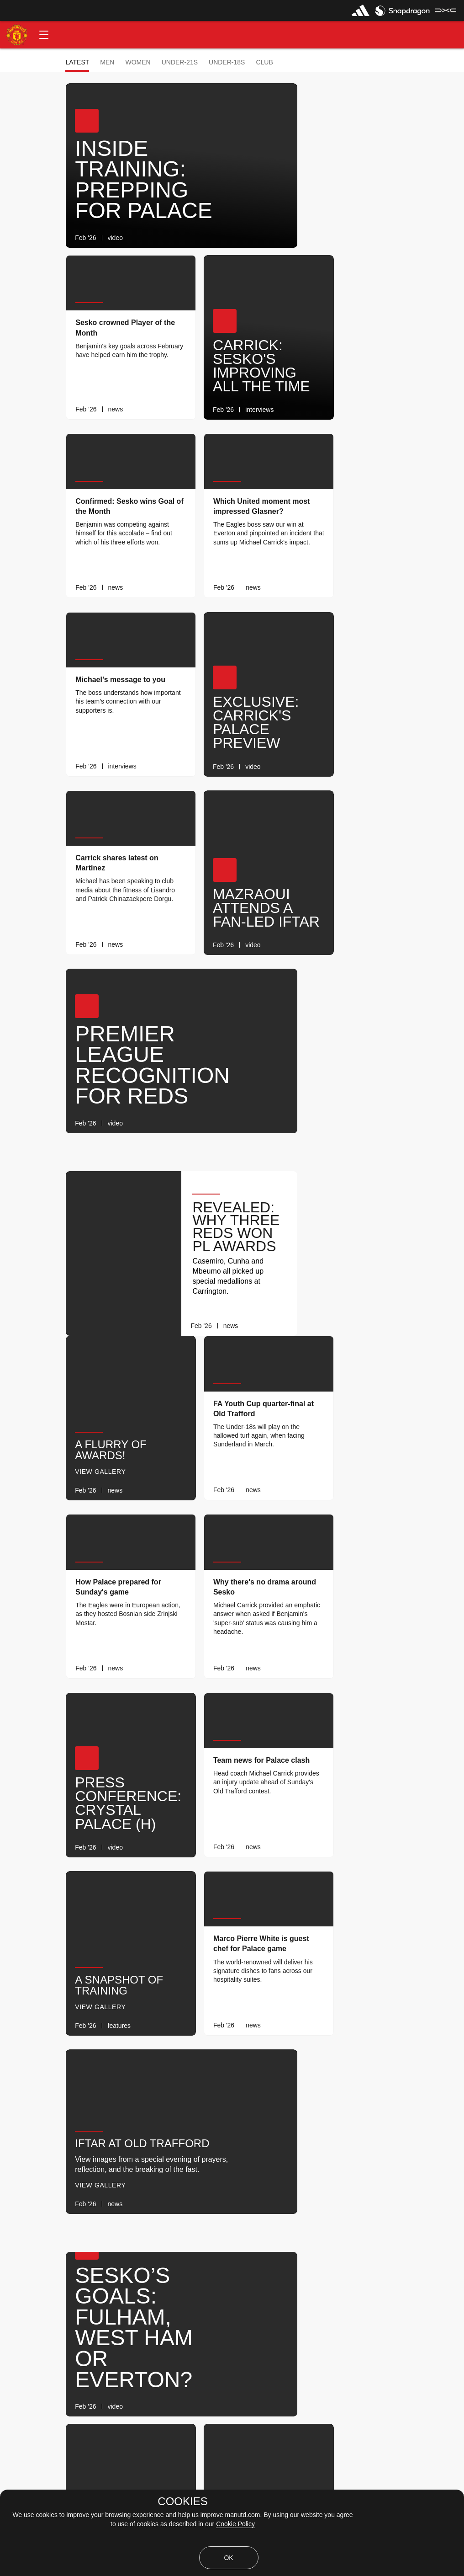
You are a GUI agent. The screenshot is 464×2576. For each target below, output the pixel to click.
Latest (77, 62)
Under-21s (180, 62)
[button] (44, 34)
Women (137, 62)
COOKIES (182, 2501)
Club (264, 62)
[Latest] (284, 2306)
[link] (272, 238)
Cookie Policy (235, 2524)
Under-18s (227, 62)
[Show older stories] (203, 2306)
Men (107, 62)
